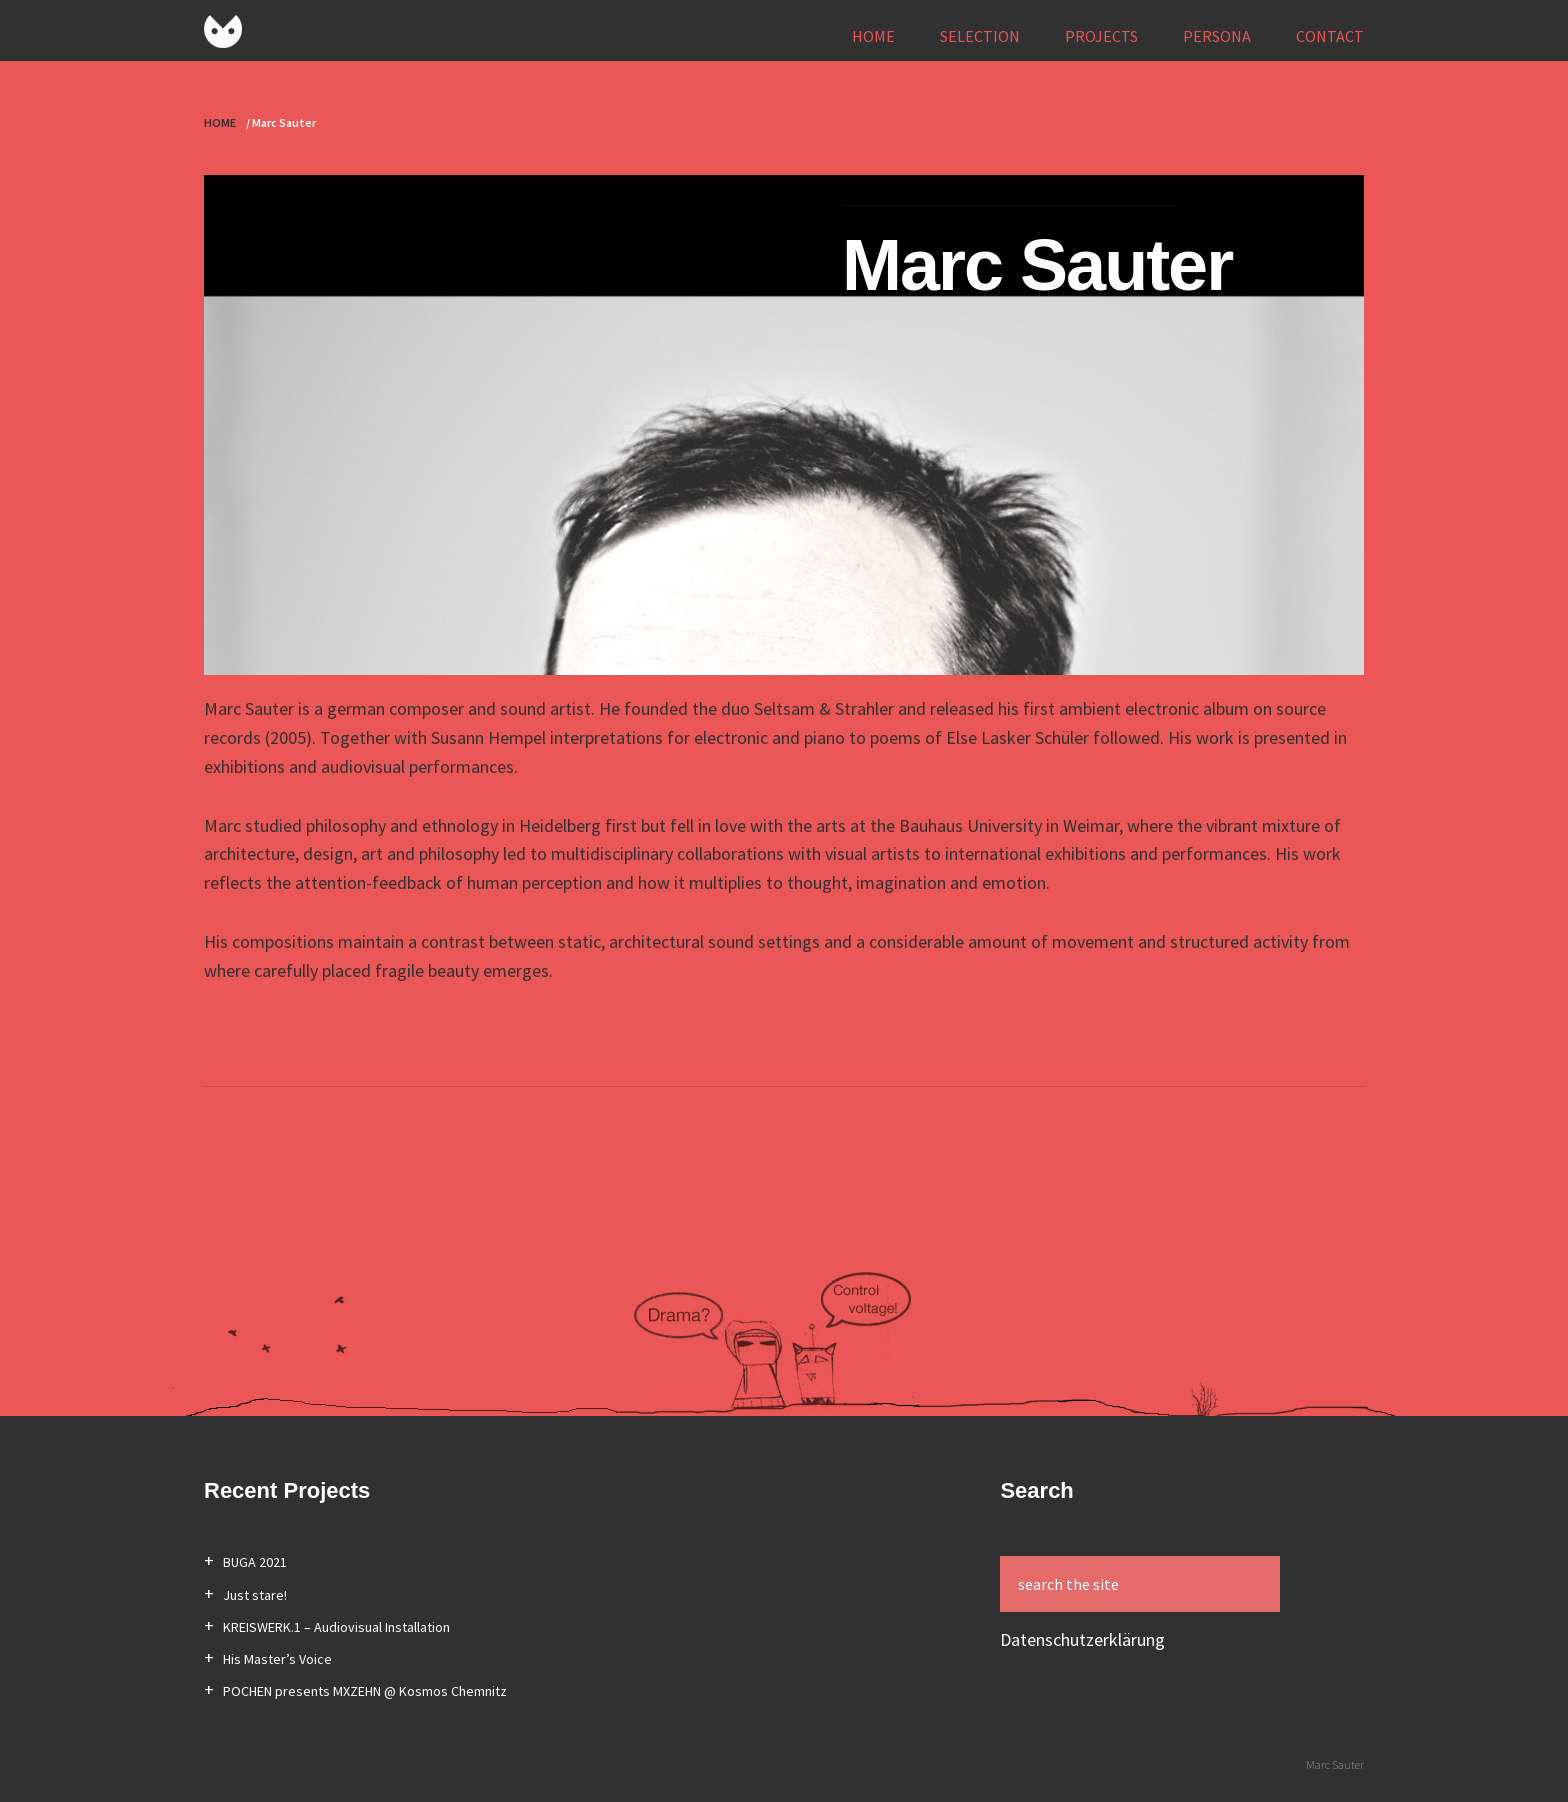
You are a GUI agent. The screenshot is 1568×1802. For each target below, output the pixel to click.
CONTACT (1330, 36)
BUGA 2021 (255, 1562)
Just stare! (255, 1595)
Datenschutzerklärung (1082, 1639)
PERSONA (1217, 36)
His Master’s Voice (277, 1659)
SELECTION (980, 36)
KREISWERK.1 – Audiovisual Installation (336, 1627)
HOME (873, 36)
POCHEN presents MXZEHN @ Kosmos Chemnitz (365, 1691)
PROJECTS (1101, 36)
